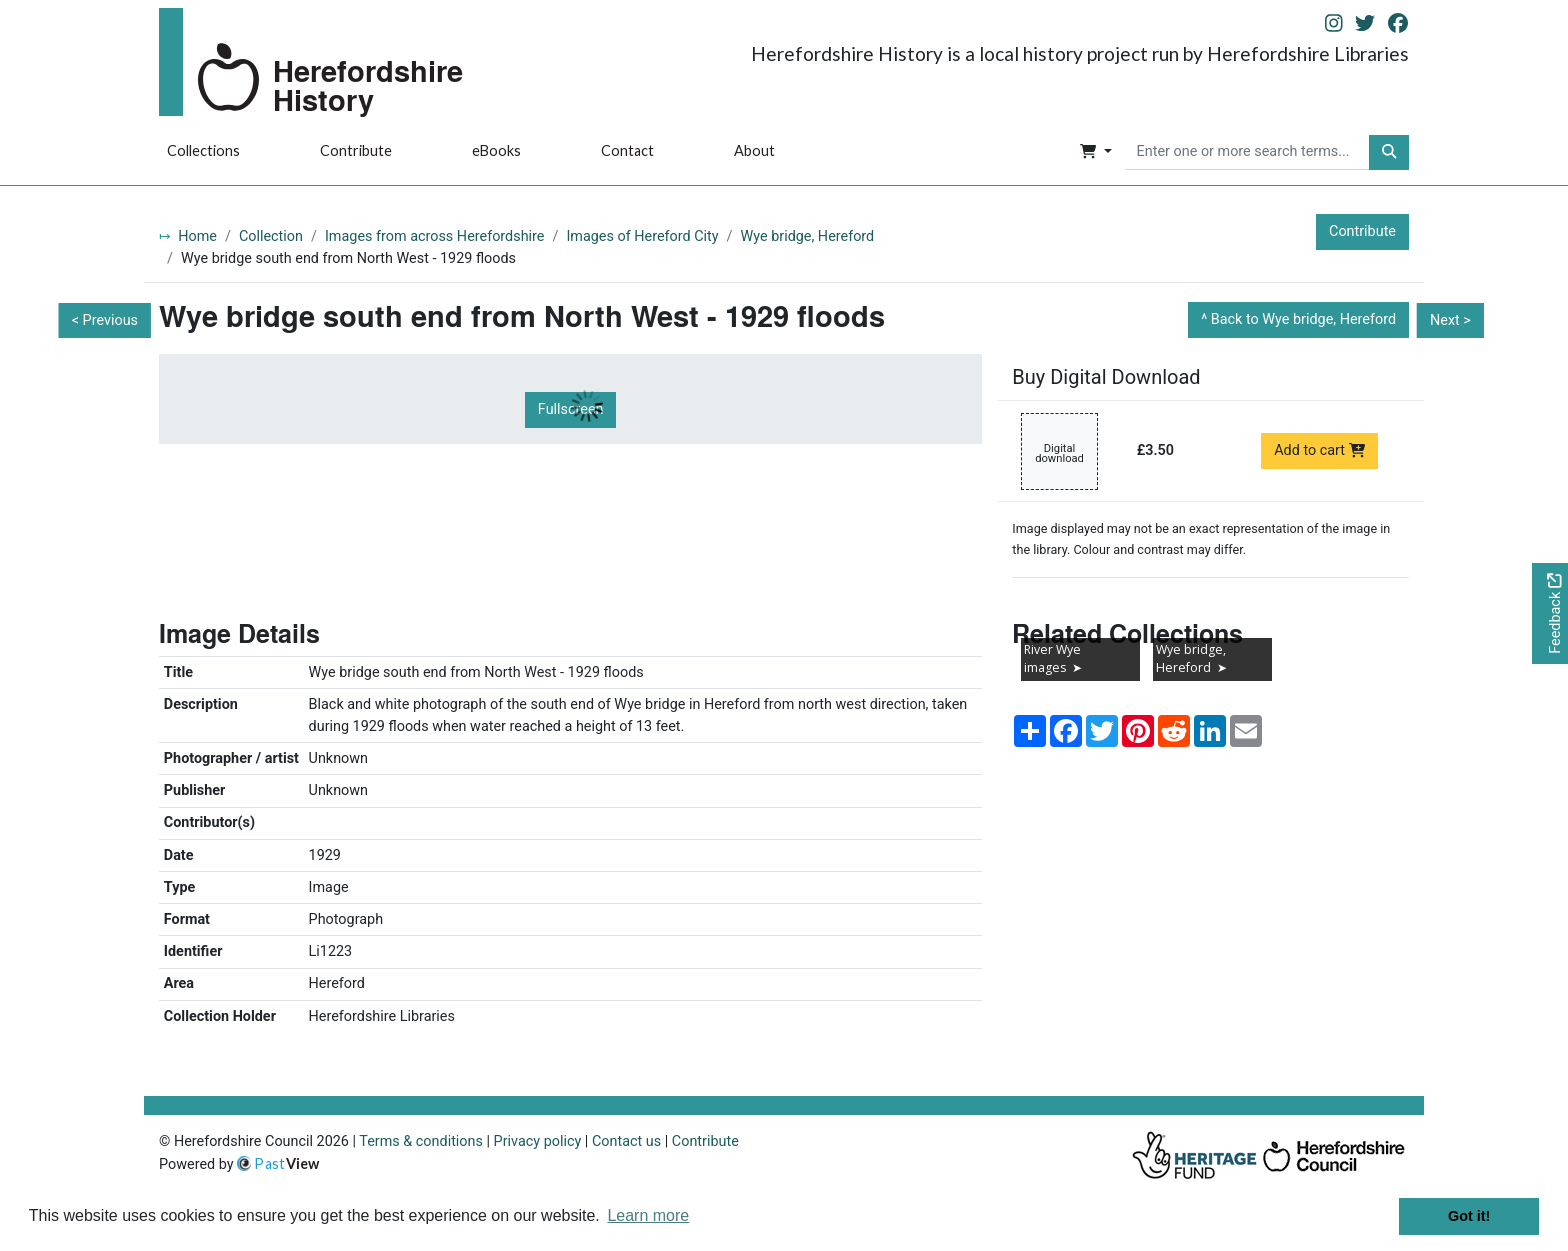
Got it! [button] (1469, 1216)
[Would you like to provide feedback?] (1550, 613)
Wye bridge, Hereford (808, 236)
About (754, 150)
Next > (1450, 320)
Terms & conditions (421, 1141)
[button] (1095, 153)
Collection (271, 236)
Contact (627, 150)
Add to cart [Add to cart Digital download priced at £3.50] (1319, 450)
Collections (203, 150)
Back (1303, 319)
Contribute (356, 150)
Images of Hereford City (642, 236)
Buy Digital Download (1106, 377)
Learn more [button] (648, 1215)
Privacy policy (538, 1141)
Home (197, 236)
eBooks (496, 150)
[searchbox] (1247, 153)
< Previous (105, 320)
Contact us (626, 1141)
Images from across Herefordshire (435, 236)
